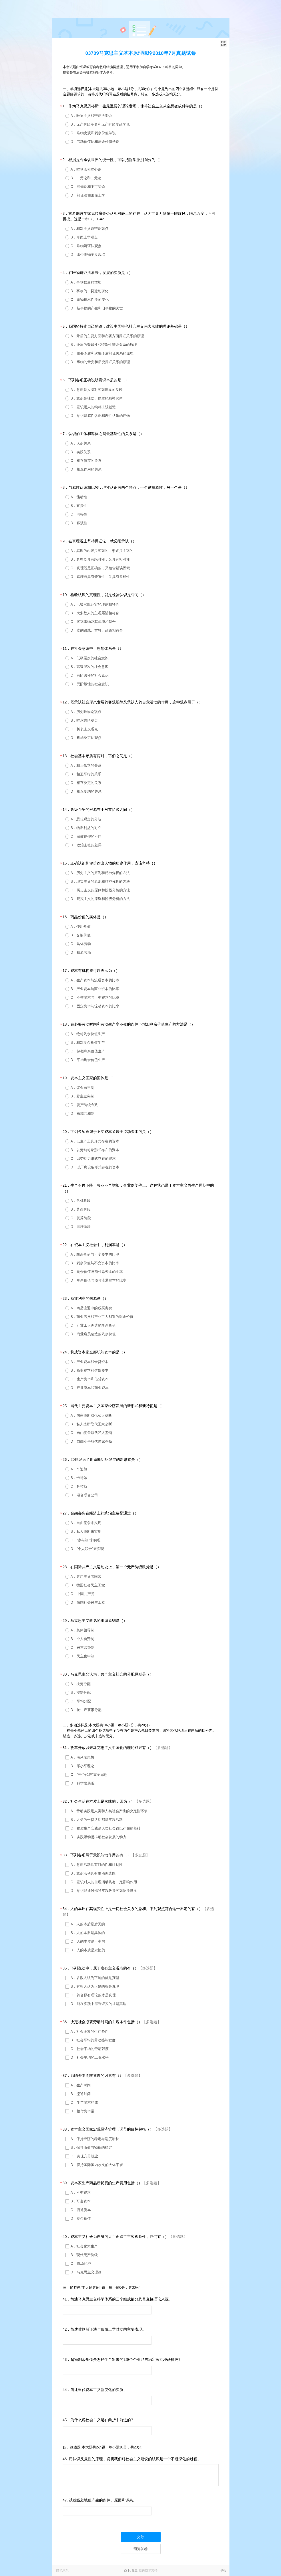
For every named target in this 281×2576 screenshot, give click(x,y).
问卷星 (133, 2570)
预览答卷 (141, 2549)
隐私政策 (62, 2570)
